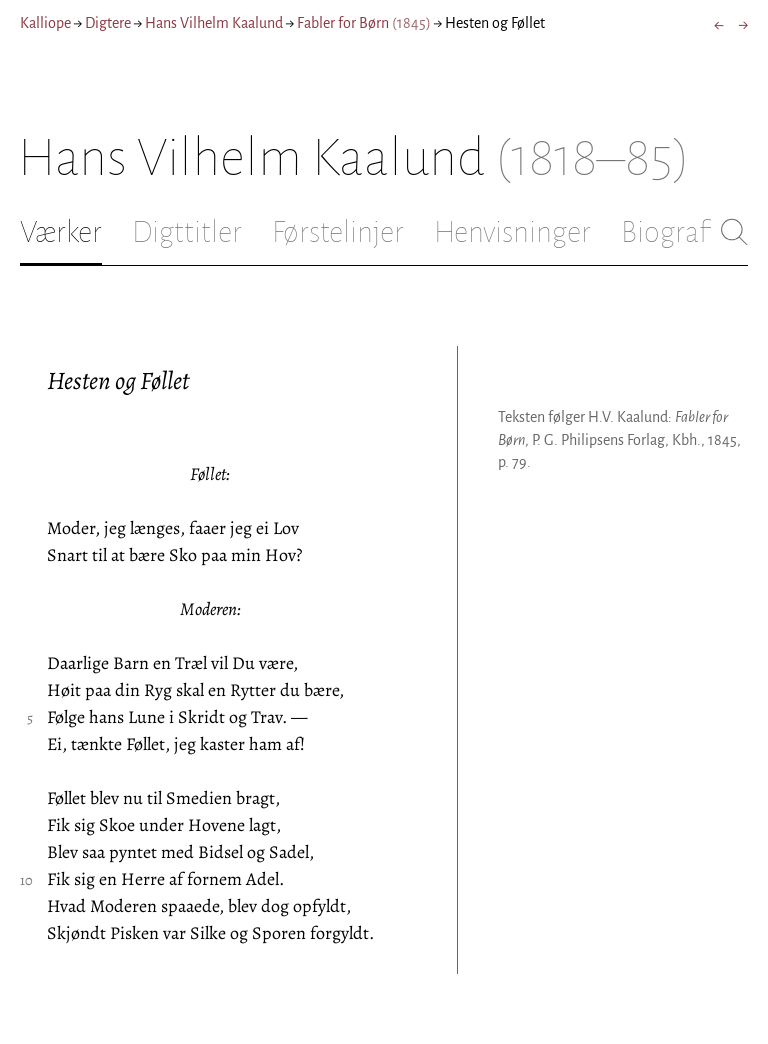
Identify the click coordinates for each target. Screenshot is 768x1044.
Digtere (108, 23)
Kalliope (45, 23)
